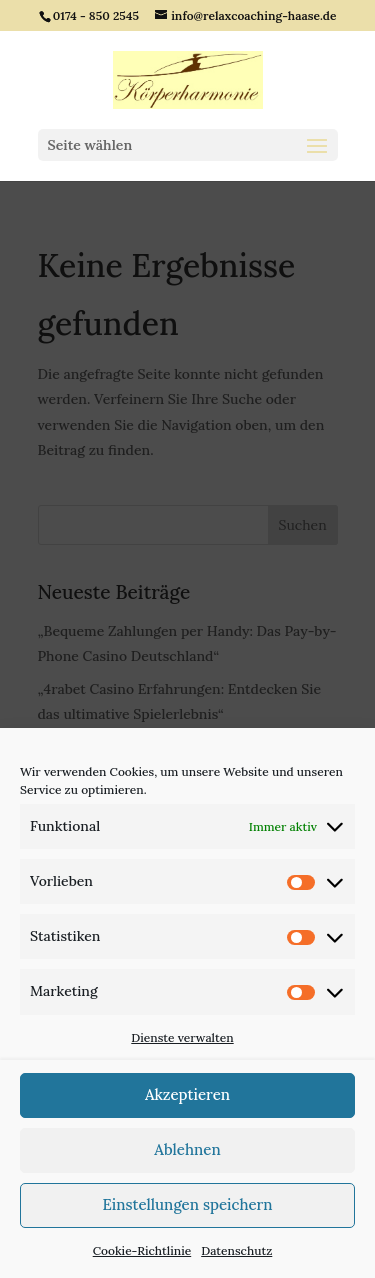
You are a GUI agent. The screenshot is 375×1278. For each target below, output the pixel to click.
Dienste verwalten (182, 1037)
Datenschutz (236, 1250)
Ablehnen (187, 1149)
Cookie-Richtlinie (142, 1250)
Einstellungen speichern (187, 1204)
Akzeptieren (187, 1094)
